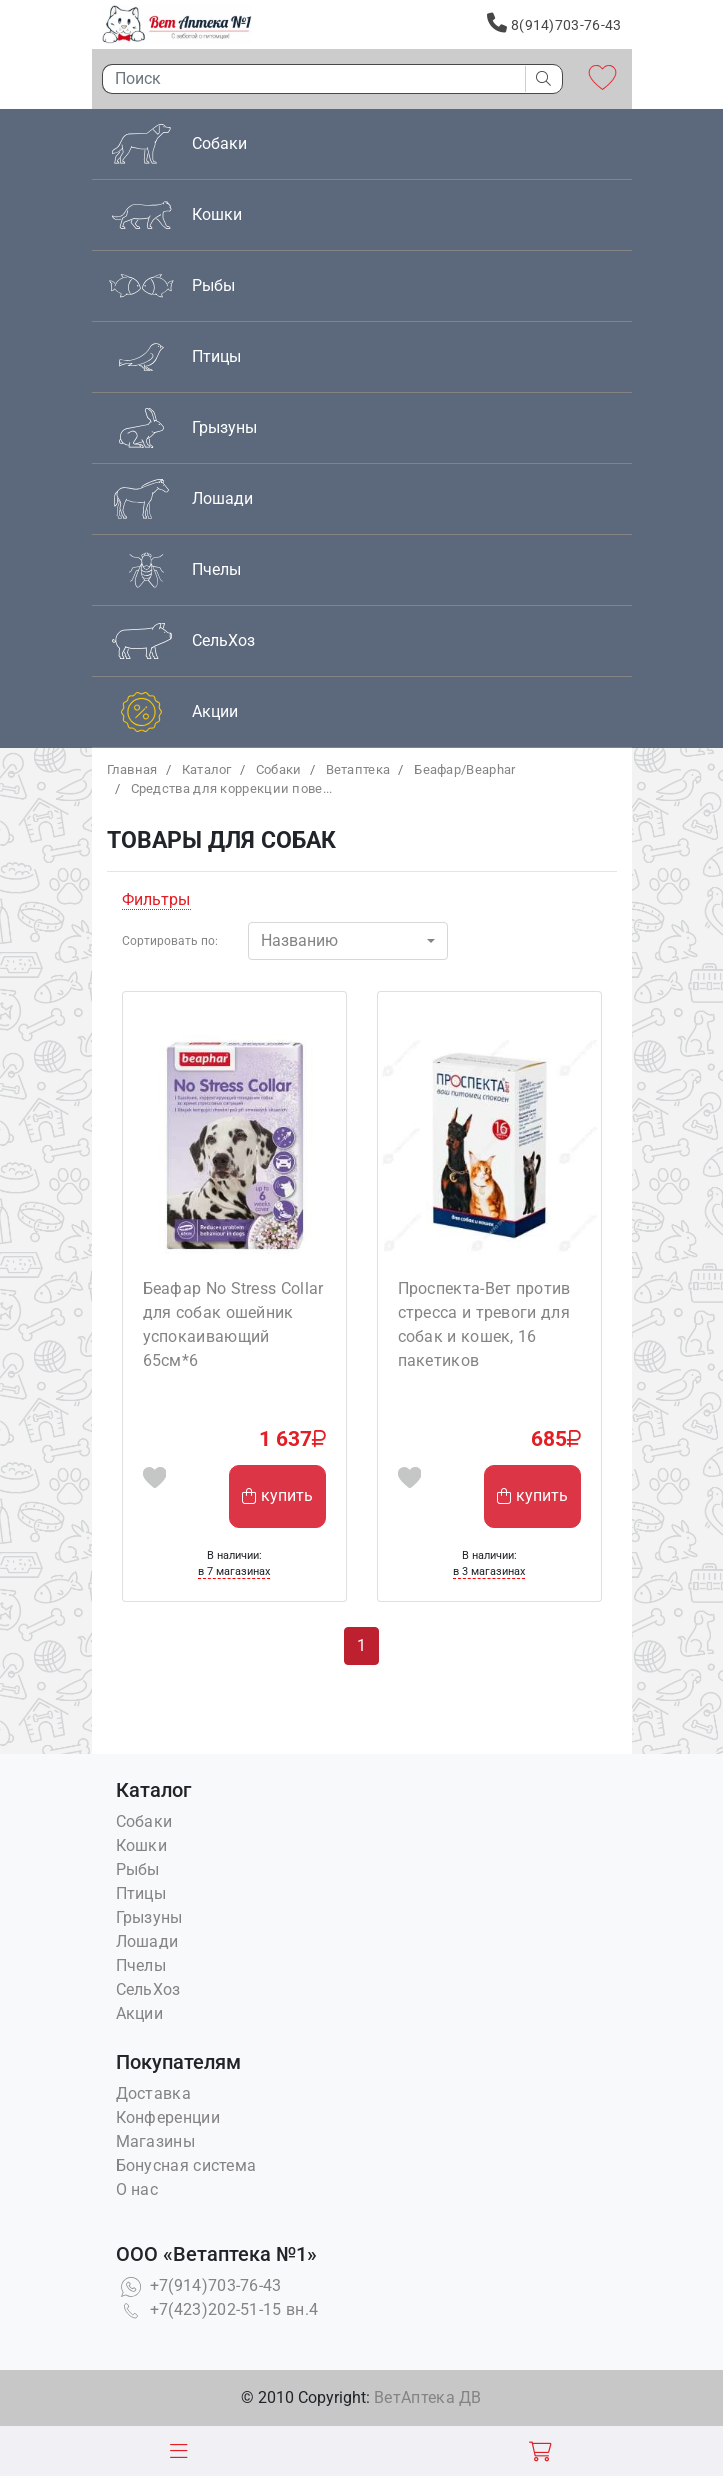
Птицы (141, 1893)
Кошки (142, 1845)
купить (277, 1495)
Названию (299, 940)
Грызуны (149, 1917)
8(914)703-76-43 (554, 23)
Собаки (279, 769)
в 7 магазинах (234, 1571)
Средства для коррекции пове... (232, 788)
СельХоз (148, 1989)
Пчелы (141, 1965)
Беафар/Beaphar (464, 769)
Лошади (147, 1941)
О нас (137, 2189)
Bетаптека (358, 769)
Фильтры (156, 899)
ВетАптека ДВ (428, 2397)
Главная (132, 769)
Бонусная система (186, 2165)
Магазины (155, 2141)
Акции (140, 2013)
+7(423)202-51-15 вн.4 (217, 2309)
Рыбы (138, 1869)
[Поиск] (309, 79)
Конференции (168, 2117)
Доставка (153, 2093)
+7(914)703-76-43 (199, 2285)
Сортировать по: (170, 941)
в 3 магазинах (489, 1571)
